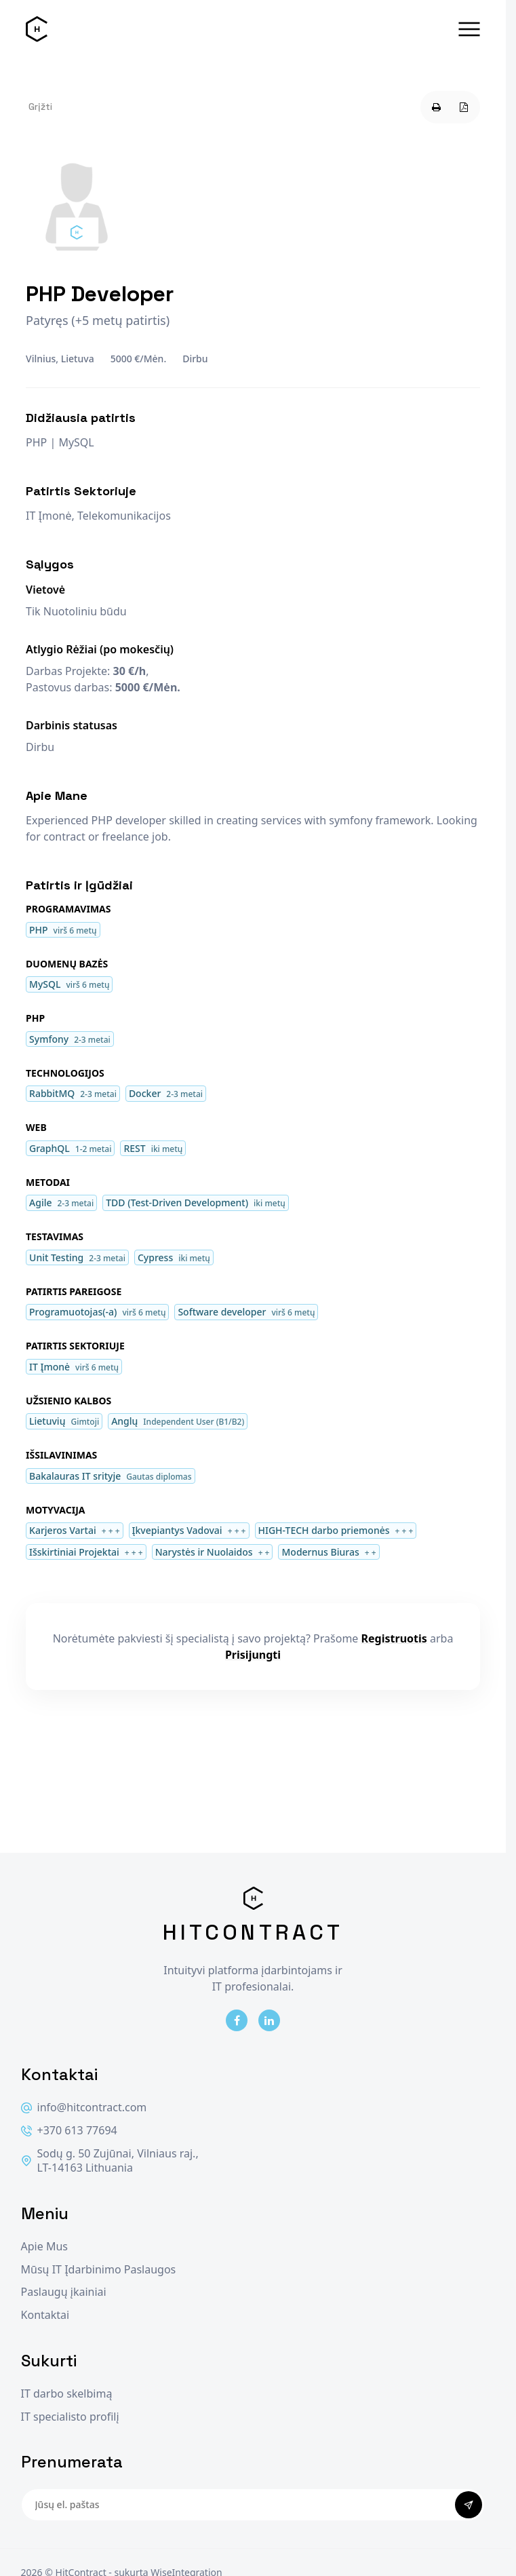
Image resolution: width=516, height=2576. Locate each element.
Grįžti (40, 106)
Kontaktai (45, 2315)
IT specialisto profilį (70, 2417)
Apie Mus (44, 2246)
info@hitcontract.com (84, 2107)
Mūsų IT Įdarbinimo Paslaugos (98, 2270)
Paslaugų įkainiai (63, 2292)
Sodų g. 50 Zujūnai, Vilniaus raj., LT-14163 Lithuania (110, 2161)
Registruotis (394, 1638)
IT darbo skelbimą (67, 2394)
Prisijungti (253, 1654)
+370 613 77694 (69, 2130)
